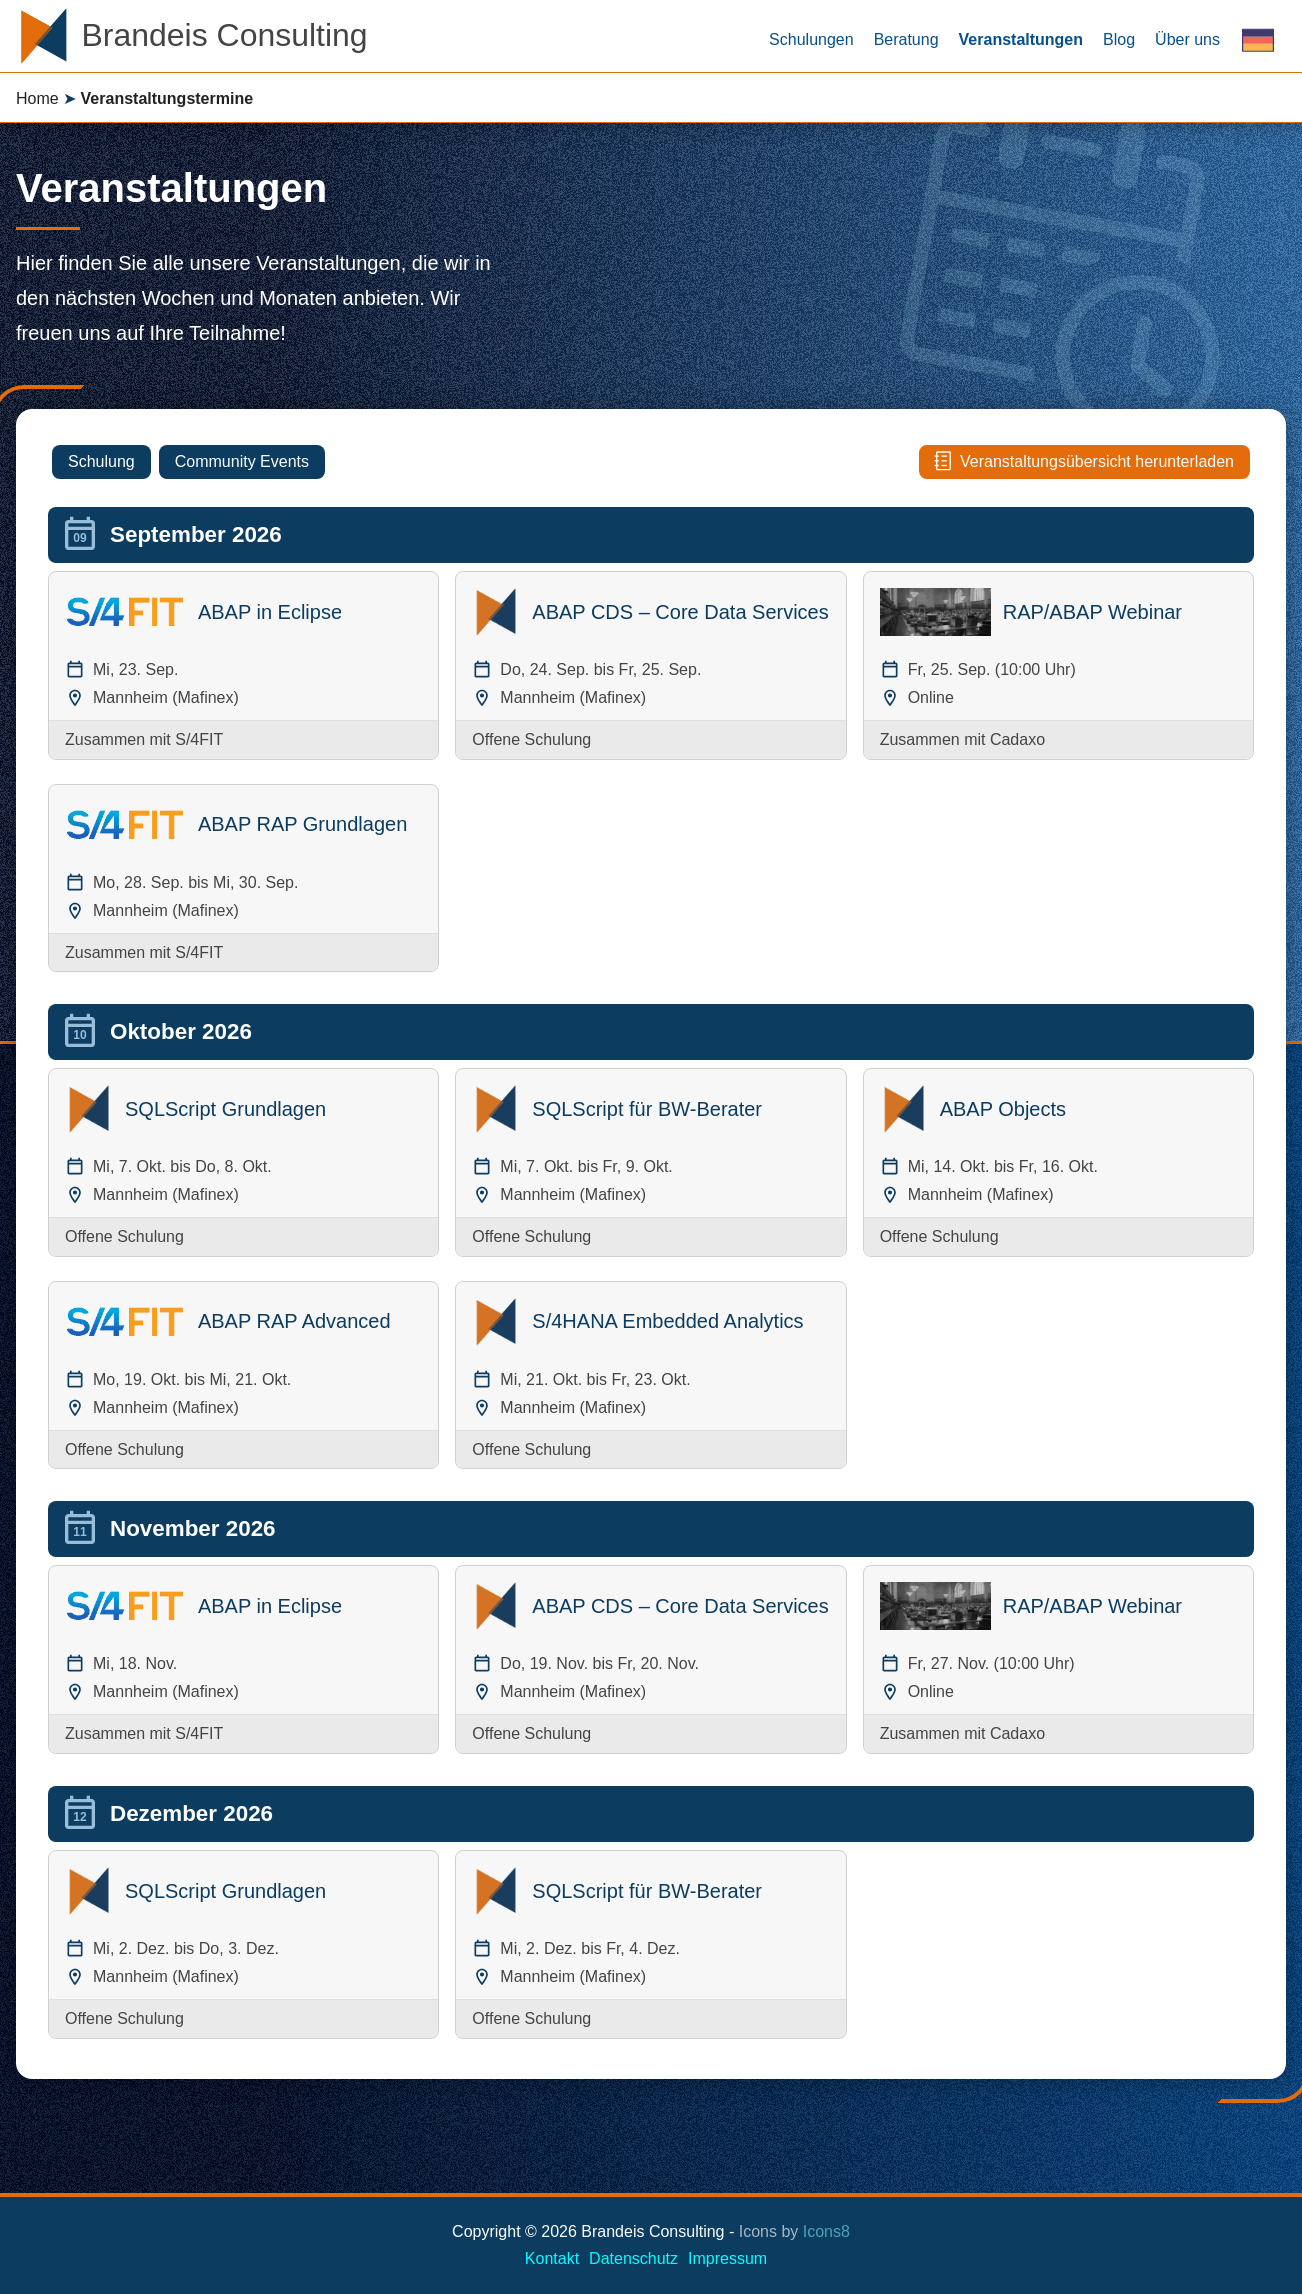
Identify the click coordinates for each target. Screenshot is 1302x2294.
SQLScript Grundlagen (225, 1109)
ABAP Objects (1003, 1109)
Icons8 (826, 2231)
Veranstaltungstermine (167, 98)
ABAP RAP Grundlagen (302, 824)
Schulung (101, 461)
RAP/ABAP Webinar (1092, 612)
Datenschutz (633, 2258)
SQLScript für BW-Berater (647, 1109)
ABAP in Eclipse (270, 612)
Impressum (727, 2258)
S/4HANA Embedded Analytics (667, 1321)
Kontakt (552, 2258)
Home (37, 98)
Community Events (242, 461)
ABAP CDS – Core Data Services (680, 612)
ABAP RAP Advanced (294, 1321)
